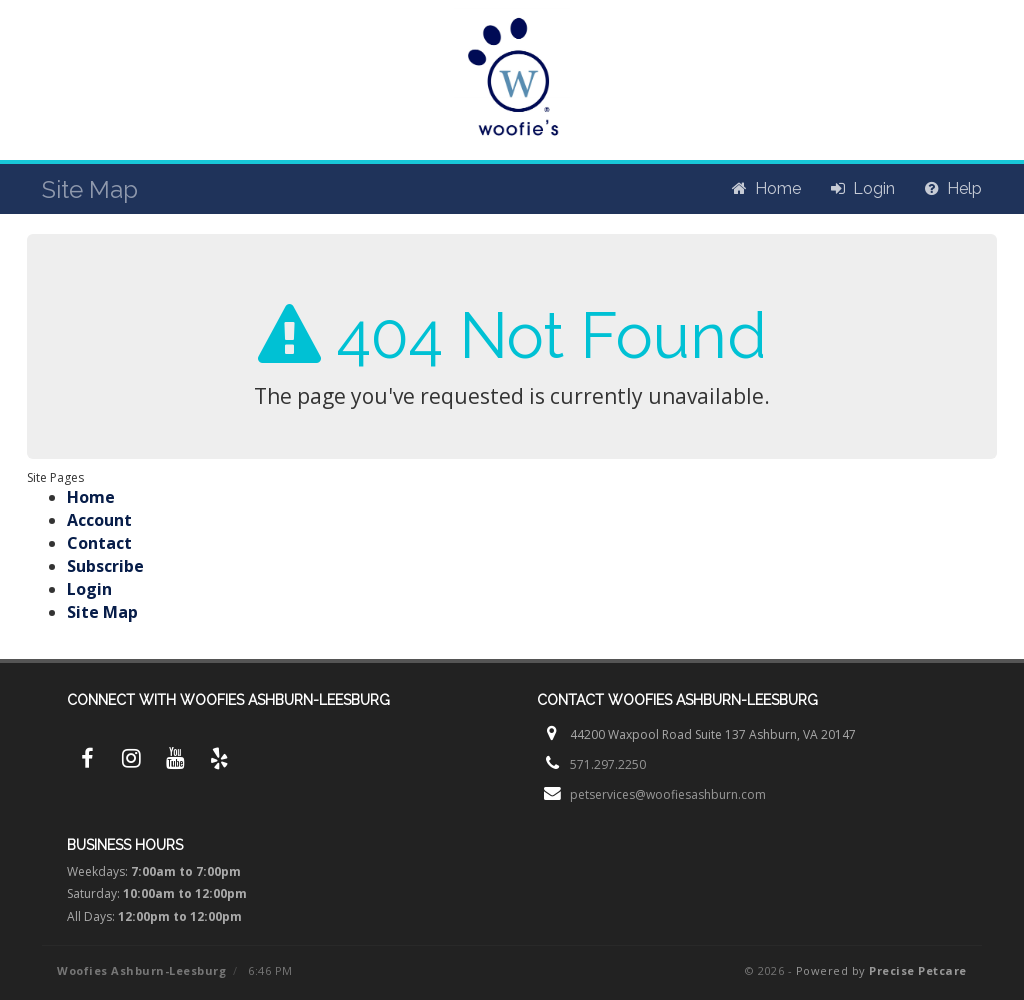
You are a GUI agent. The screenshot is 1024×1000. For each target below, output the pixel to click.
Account (99, 520)
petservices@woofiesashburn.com (668, 794)
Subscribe (105, 566)
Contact (99, 543)
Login (89, 589)
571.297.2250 (608, 764)
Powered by (881, 970)
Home (91, 497)
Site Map (102, 612)
